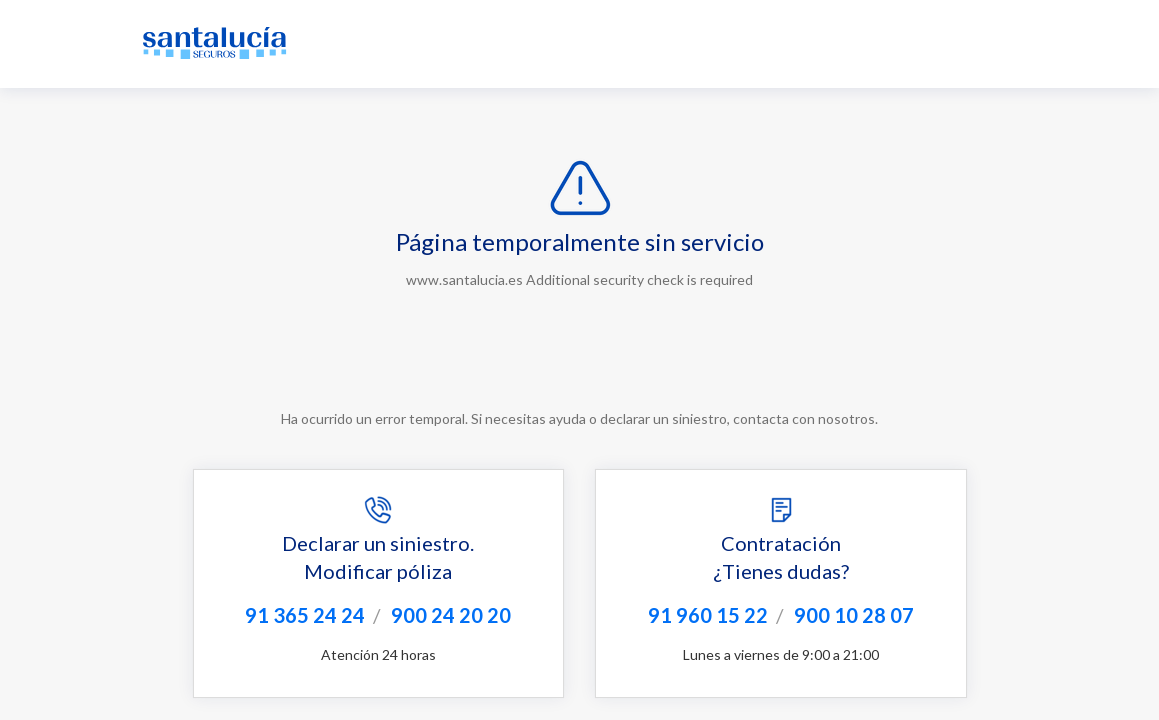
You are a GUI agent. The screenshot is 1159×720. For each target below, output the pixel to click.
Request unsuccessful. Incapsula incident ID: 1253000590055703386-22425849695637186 (579, 360)
